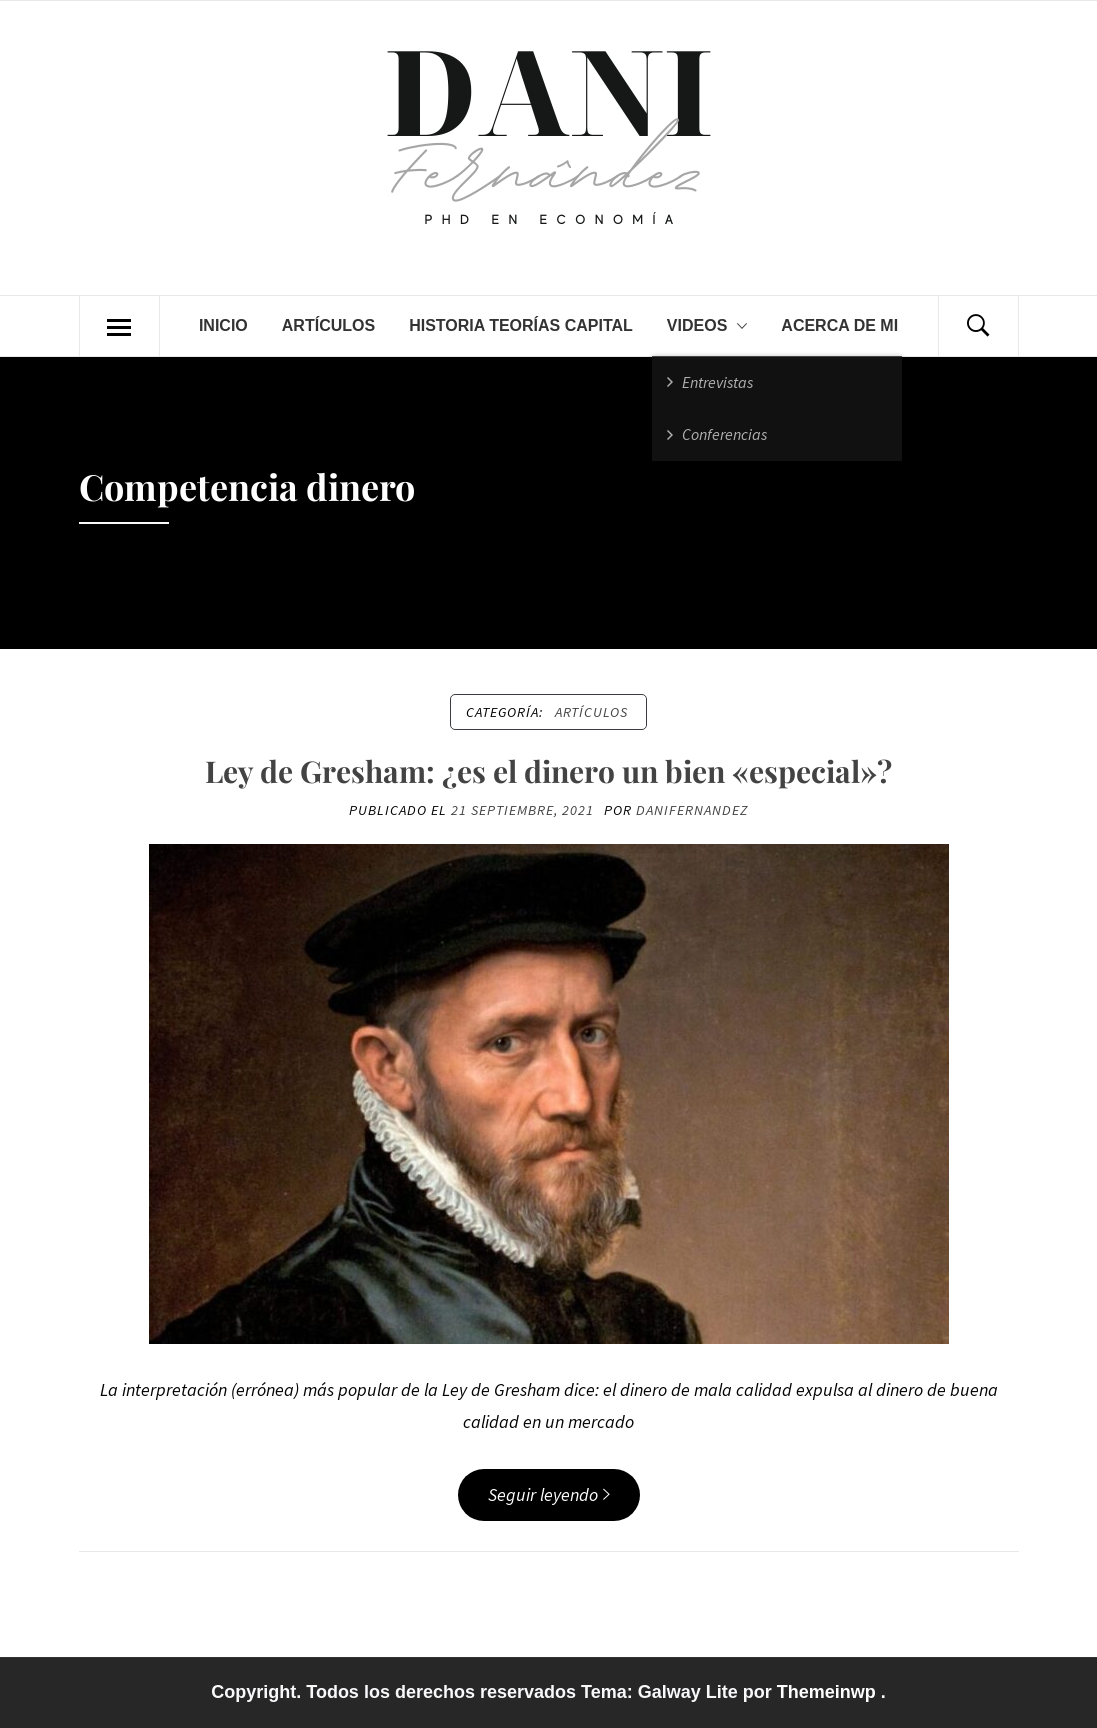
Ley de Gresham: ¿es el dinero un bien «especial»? (548, 771)
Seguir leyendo (549, 1494)
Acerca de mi (839, 325)
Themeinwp (829, 1692)
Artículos (328, 325)
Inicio (223, 325)
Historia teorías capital (521, 325)
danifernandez (692, 810)
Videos (707, 326)
